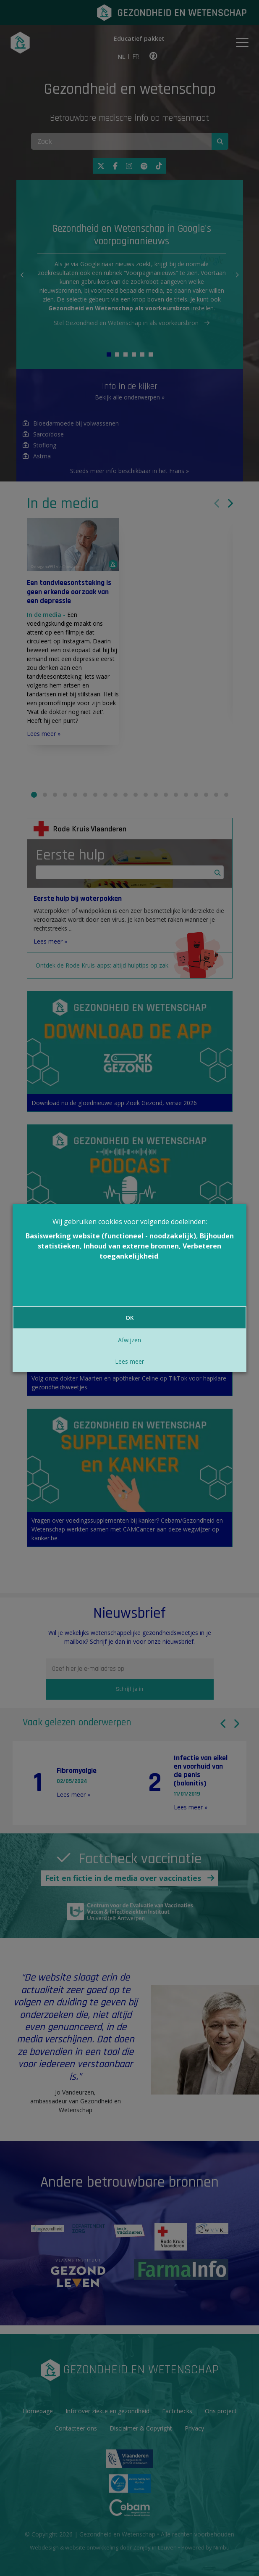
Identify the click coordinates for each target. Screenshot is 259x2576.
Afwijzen (129, 1340)
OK (130, 1318)
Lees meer (129, 1361)
